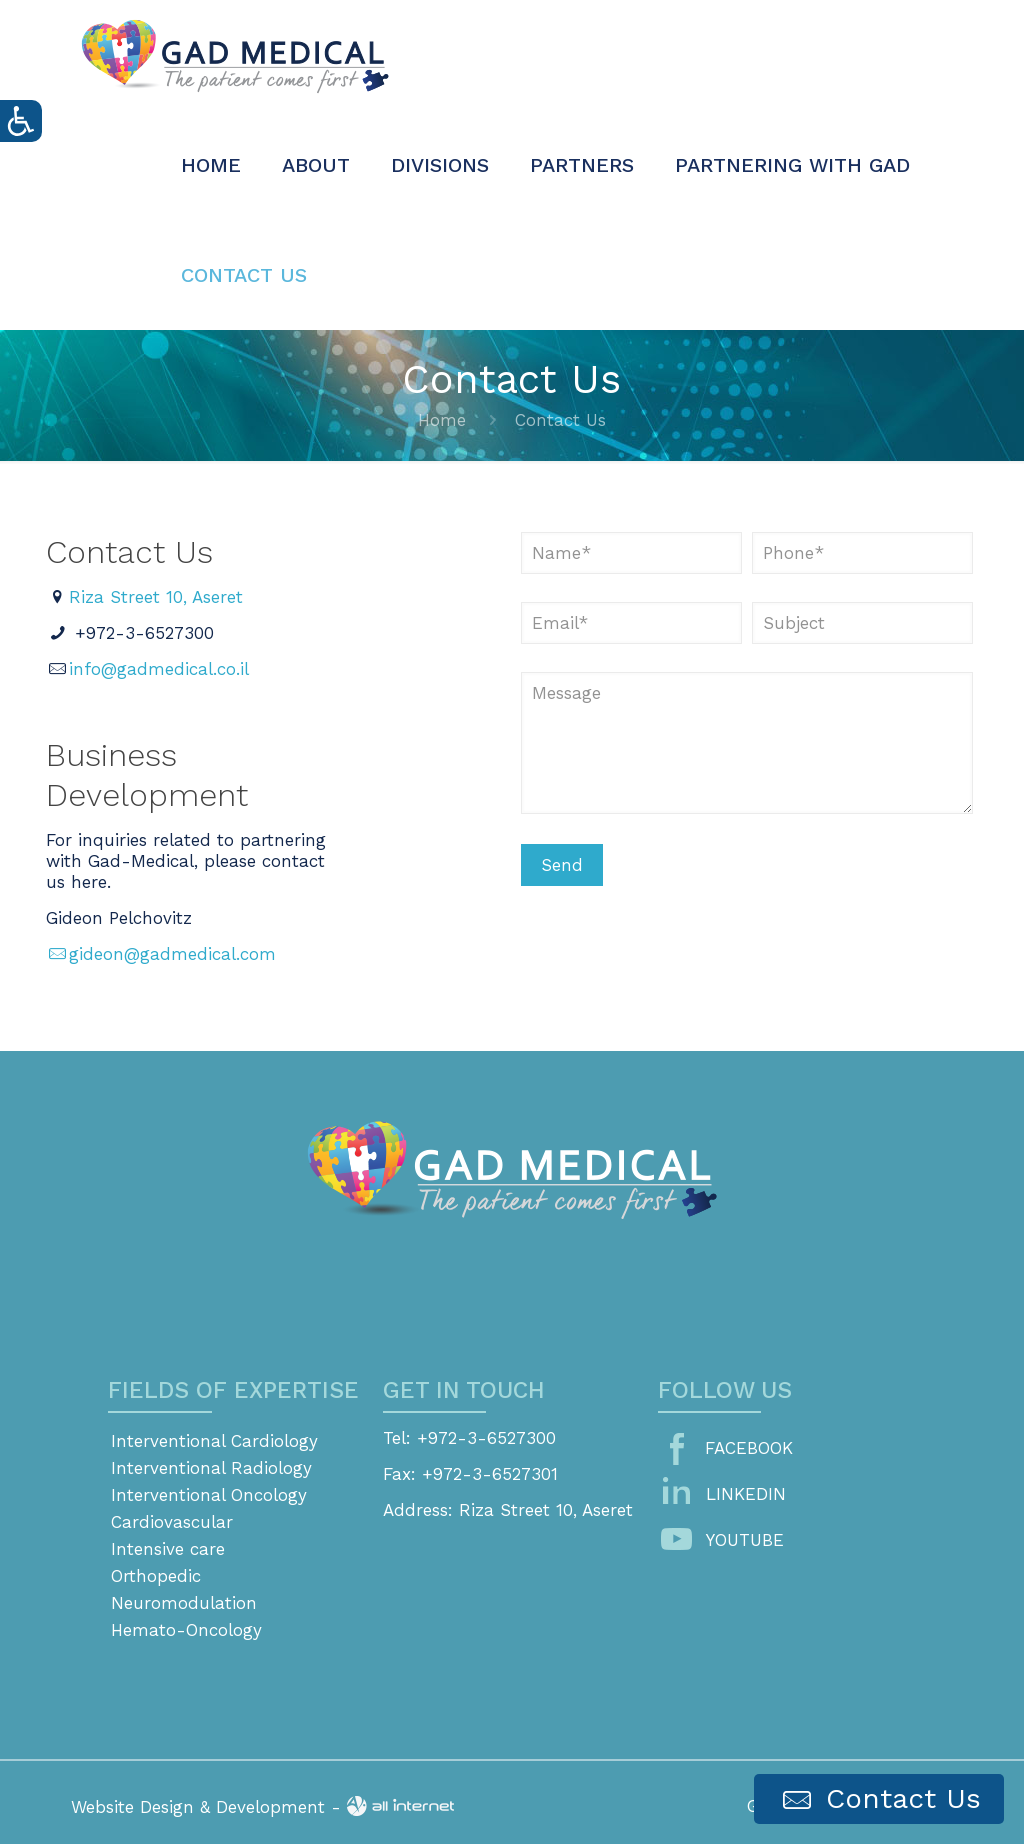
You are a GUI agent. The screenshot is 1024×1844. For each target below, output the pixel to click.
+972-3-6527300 (144, 633)
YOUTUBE (745, 1540)
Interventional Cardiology (214, 1441)
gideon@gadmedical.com (161, 954)
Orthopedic (156, 1576)
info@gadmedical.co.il (159, 669)
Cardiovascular (172, 1522)
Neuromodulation (184, 1603)
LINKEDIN (746, 1494)
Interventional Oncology (209, 1495)
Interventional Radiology (211, 1468)
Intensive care (168, 1549)
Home (442, 420)
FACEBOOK (749, 1448)
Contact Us (879, 1799)
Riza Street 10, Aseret (156, 597)
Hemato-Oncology (186, 1630)
